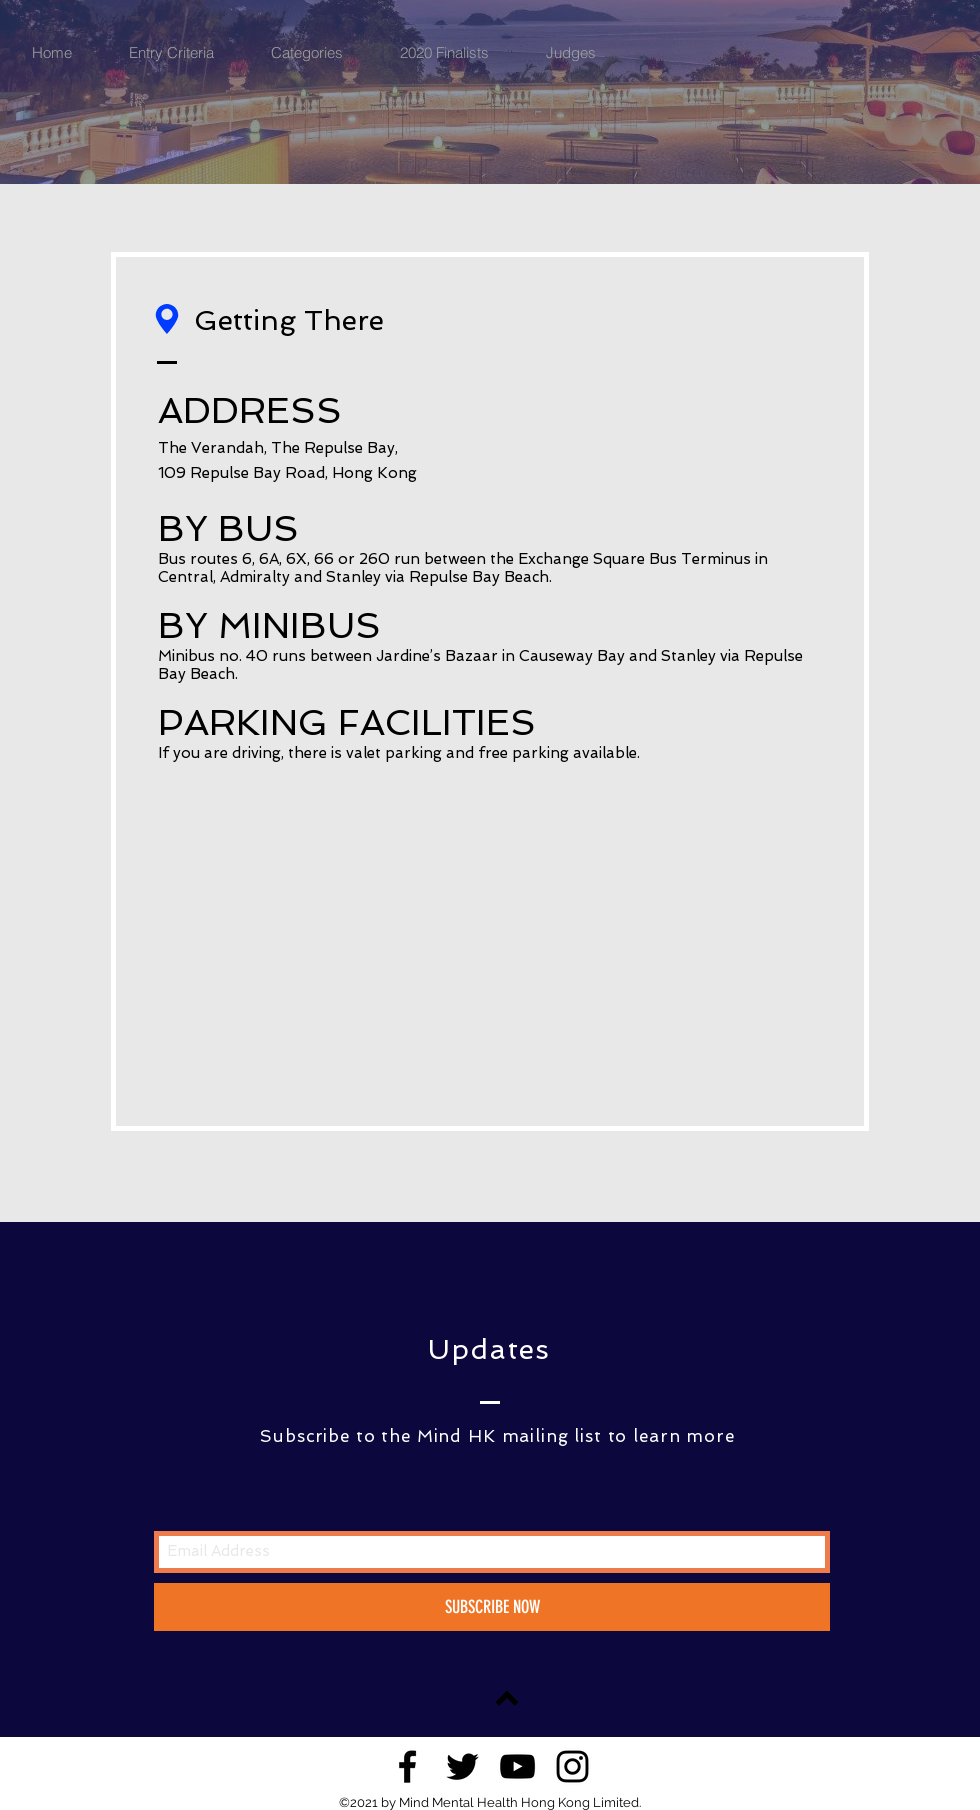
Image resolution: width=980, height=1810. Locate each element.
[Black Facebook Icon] (407, 1766)
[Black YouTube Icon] (517, 1766)
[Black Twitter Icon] (462, 1766)
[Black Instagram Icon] (572, 1766)
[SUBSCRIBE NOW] (492, 1607)
